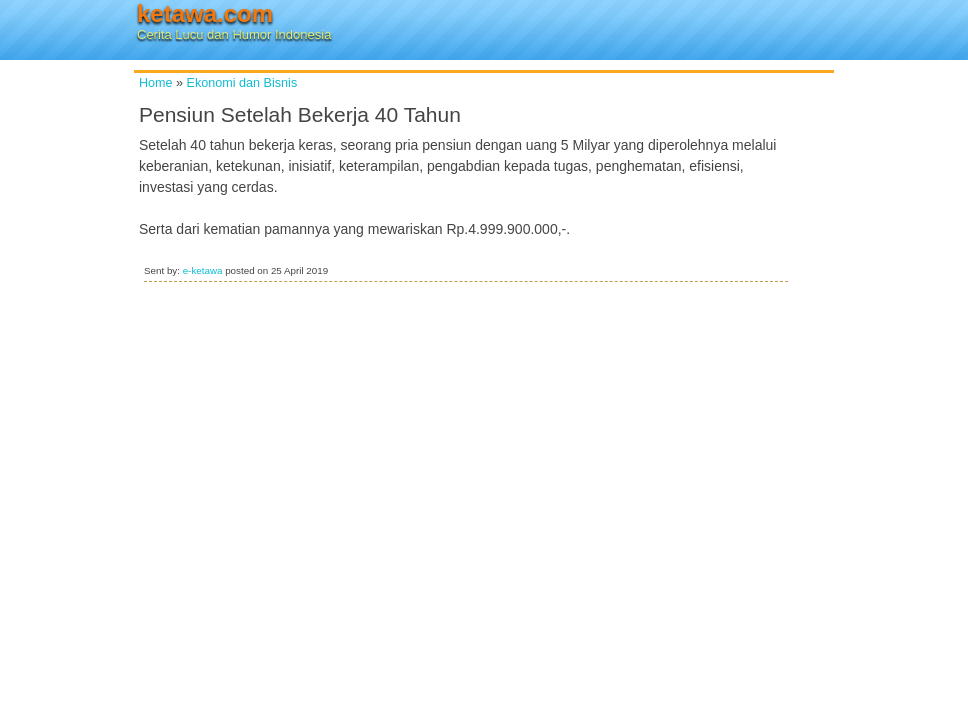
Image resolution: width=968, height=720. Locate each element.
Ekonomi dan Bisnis (242, 83)
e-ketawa (203, 270)
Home (156, 83)
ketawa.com (205, 13)
